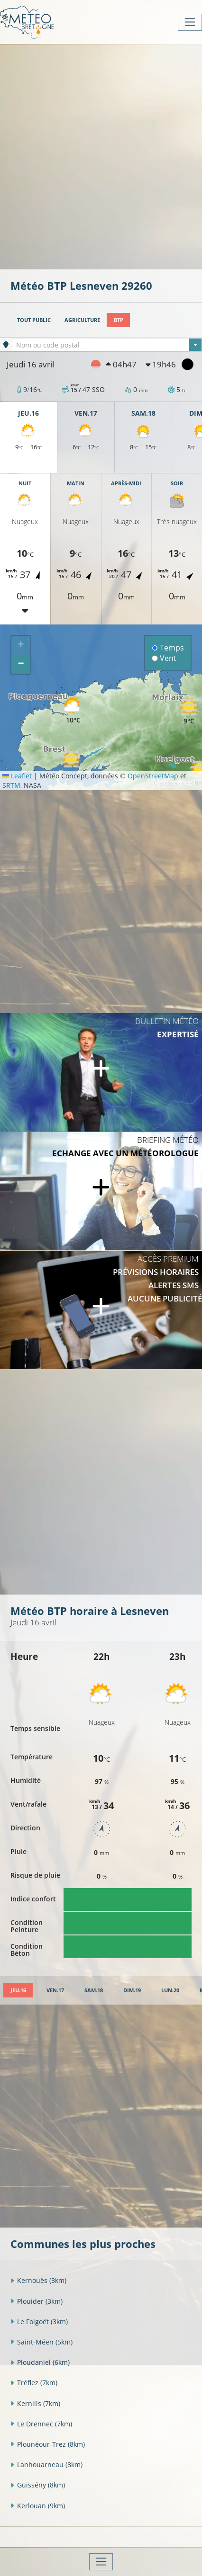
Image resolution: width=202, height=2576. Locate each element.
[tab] (18, 1990)
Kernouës (38, 2280)
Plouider (36, 2301)
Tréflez (33, 2382)
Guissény (37, 2484)
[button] (71, 763)
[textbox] (107, 345)
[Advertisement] (101, 156)
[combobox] (107, 344)
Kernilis (35, 2403)
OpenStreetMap (153, 775)
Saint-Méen (41, 2341)
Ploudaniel (40, 2362)
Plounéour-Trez (47, 2444)
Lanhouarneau (46, 2464)
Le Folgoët (39, 2321)
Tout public (34, 319)
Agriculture (82, 319)
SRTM (11, 785)
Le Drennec (41, 2423)
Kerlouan (37, 2505)
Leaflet (17, 775)
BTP (118, 319)
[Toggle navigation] (190, 22)
